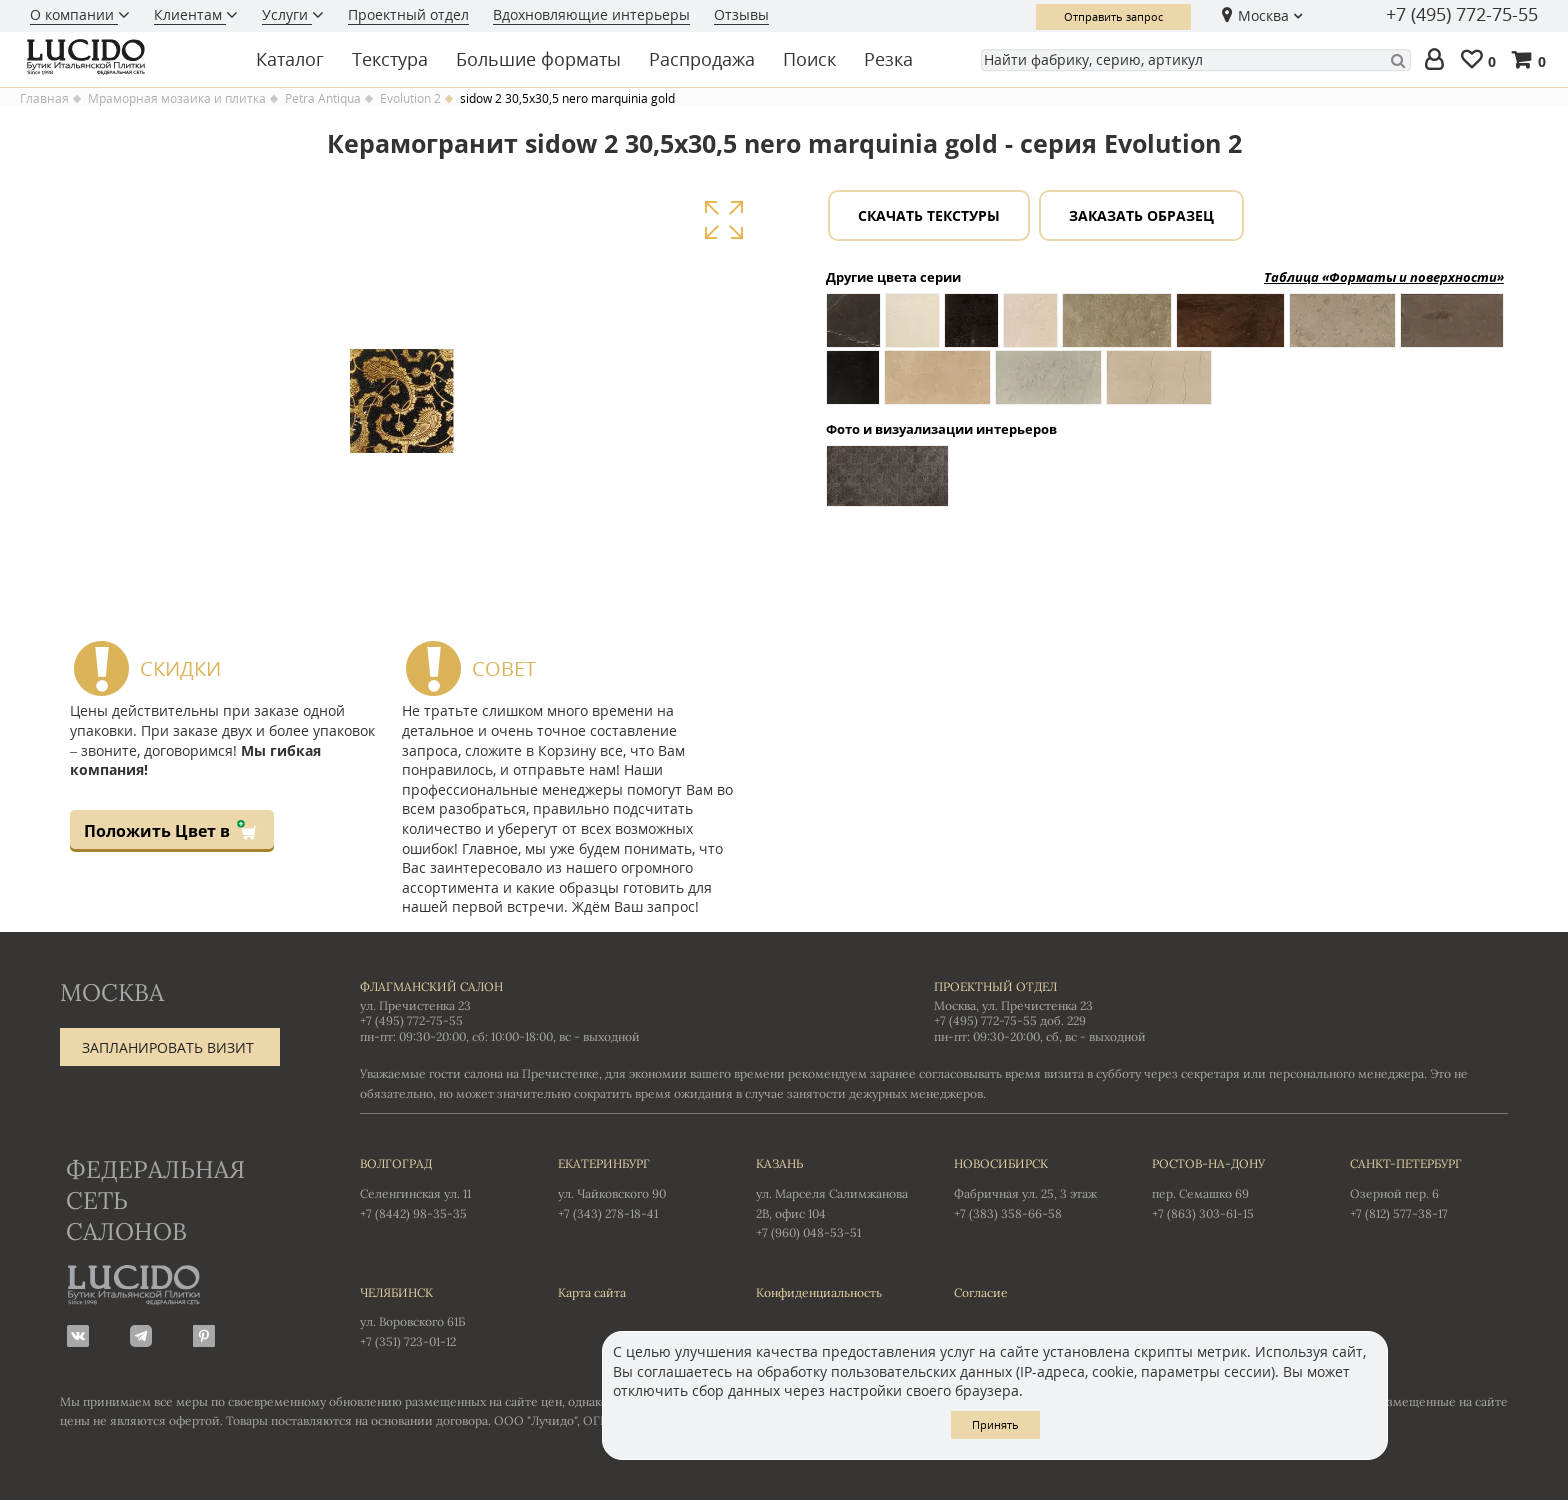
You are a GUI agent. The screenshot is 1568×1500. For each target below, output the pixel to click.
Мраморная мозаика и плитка (177, 99)
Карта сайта (592, 1292)
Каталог (290, 59)
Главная (44, 99)
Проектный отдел (408, 14)
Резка (888, 59)
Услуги (287, 14)
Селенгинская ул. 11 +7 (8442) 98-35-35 (439, 1187)
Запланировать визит (168, 1047)
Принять (995, 1424)
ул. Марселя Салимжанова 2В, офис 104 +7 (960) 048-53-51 (835, 1197)
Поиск (809, 59)
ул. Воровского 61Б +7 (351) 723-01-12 (439, 1316)
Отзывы (741, 14)
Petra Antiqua (323, 99)
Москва (1263, 15)
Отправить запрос (1113, 16)
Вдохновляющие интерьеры (591, 14)
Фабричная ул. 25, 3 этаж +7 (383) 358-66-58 (1033, 1187)
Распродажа (702, 59)
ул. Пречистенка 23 (415, 1005)
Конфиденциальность (819, 1292)
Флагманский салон (431, 986)
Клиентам (190, 14)
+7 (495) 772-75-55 (1462, 15)
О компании (74, 14)
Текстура (390, 59)
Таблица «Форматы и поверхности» (1384, 277)
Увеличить (723, 220)
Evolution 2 (410, 99)
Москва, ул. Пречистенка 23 (1013, 1005)
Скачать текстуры (929, 215)
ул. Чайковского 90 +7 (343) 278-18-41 (637, 1187)
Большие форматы (538, 59)
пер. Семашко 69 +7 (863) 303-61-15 (1231, 1187)
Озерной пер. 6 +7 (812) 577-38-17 (1429, 1187)
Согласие (981, 1292)
